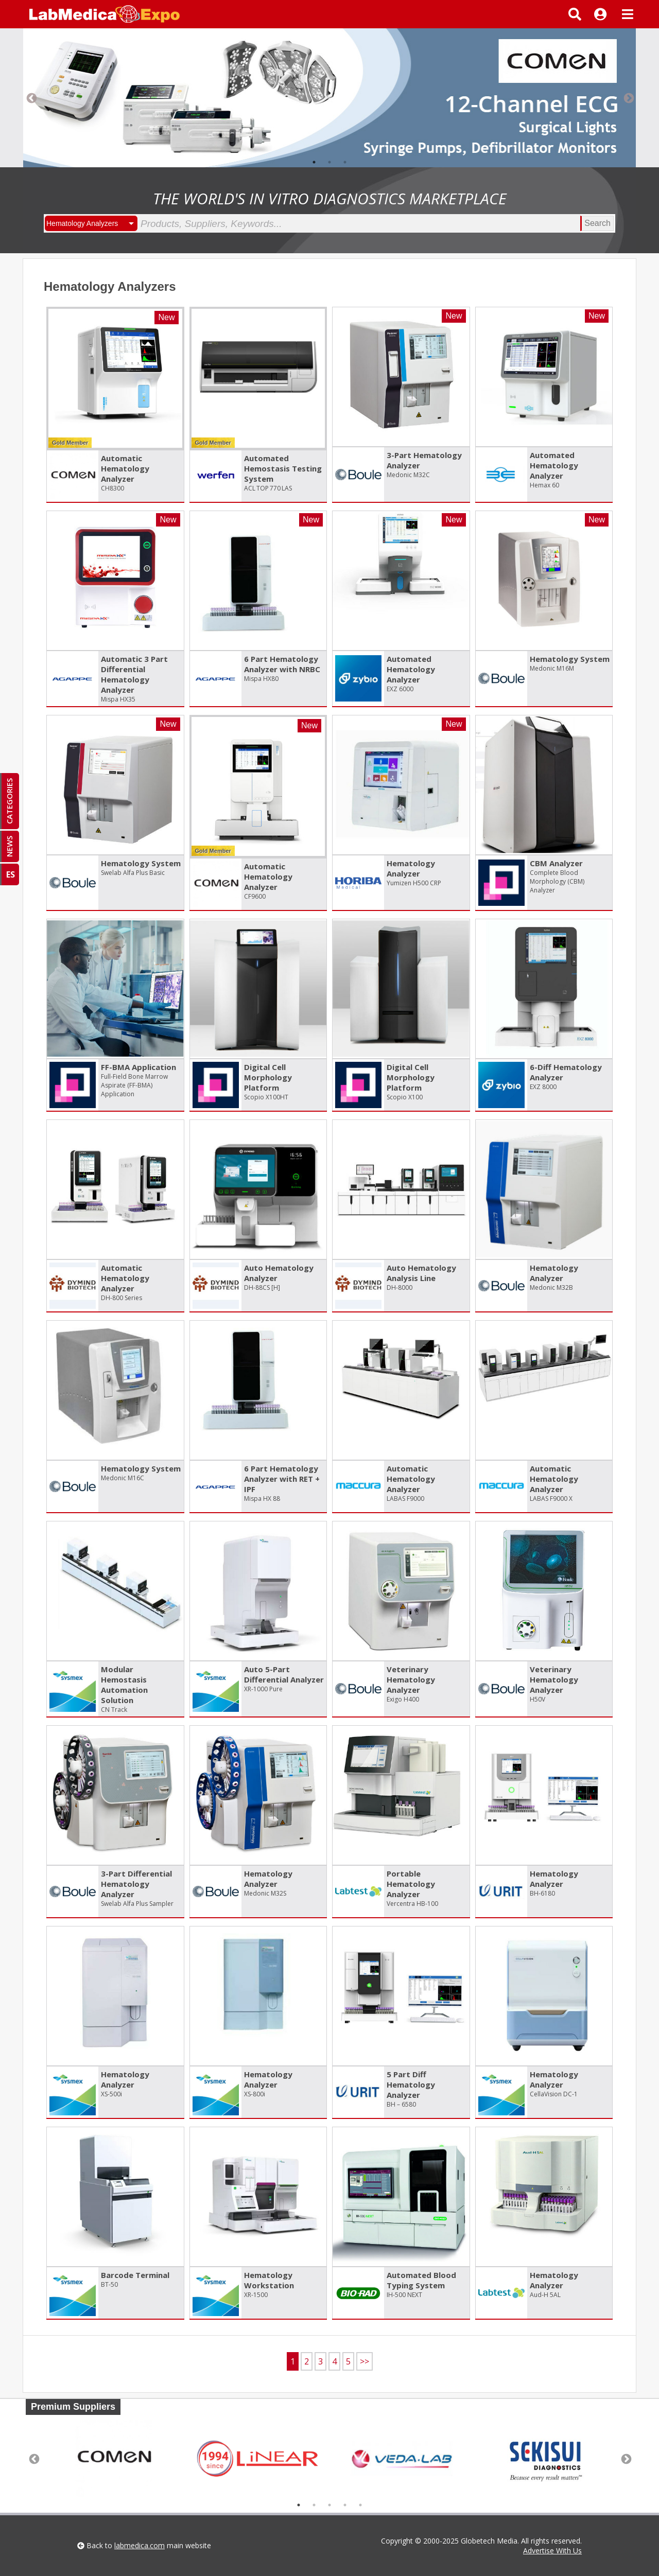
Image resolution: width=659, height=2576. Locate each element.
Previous (31, 98)
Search (597, 223)
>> (364, 2361)
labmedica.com (139, 2545)
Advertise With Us (552, 2550)
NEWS (9, 846)
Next (628, 98)
